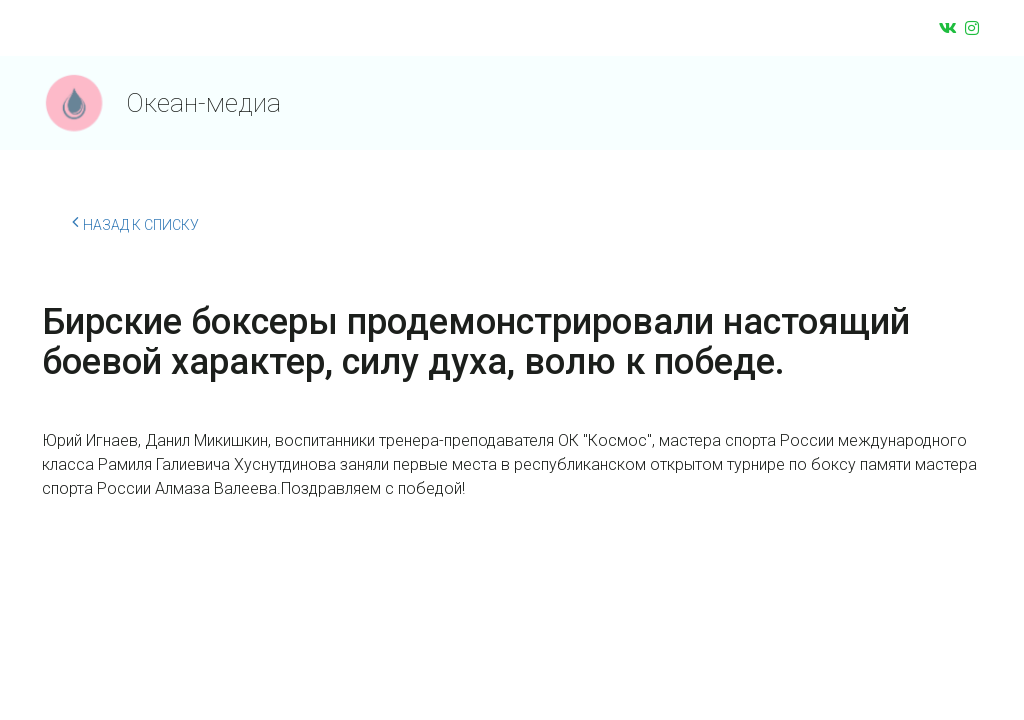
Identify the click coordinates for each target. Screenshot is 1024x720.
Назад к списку (135, 222)
